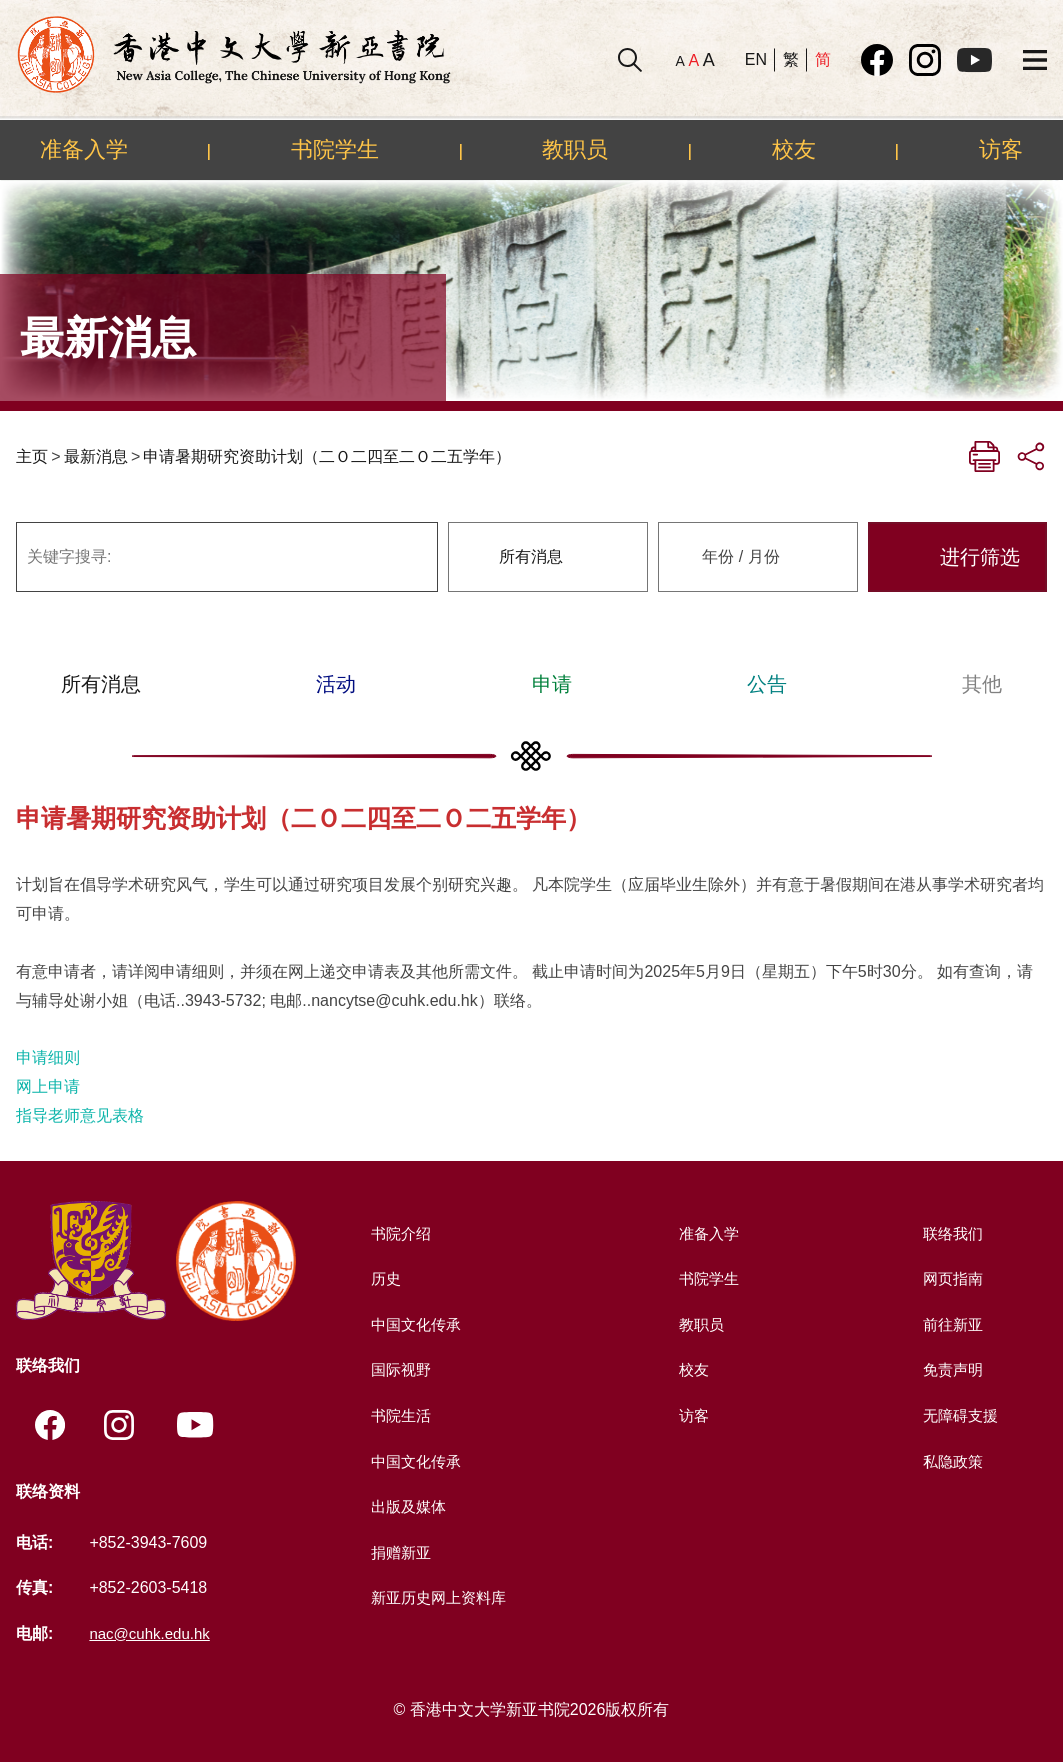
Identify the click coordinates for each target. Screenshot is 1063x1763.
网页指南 (951, 1278)
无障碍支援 (959, 1415)
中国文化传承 (415, 1324)
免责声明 (951, 1369)
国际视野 (399, 1369)
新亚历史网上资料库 (439, 1597)
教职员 (575, 149)
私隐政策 (951, 1461)
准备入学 (84, 149)
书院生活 (399, 1415)
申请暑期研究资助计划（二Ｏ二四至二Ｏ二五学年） (327, 456)
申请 (552, 684)
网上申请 (48, 1086)
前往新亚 (951, 1324)
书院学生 (335, 149)
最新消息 (96, 456)
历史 (383, 1278)
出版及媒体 (407, 1506)
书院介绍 (399, 1233)
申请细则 (48, 1057)
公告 (767, 684)
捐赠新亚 (399, 1552)
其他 (982, 684)
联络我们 (951, 1233)
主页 (32, 456)
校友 (794, 149)
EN (756, 59)
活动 (336, 684)
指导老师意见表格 (80, 1115)
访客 (1001, 149)
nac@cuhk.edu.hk (153, 1634)
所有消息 (101, 684)
